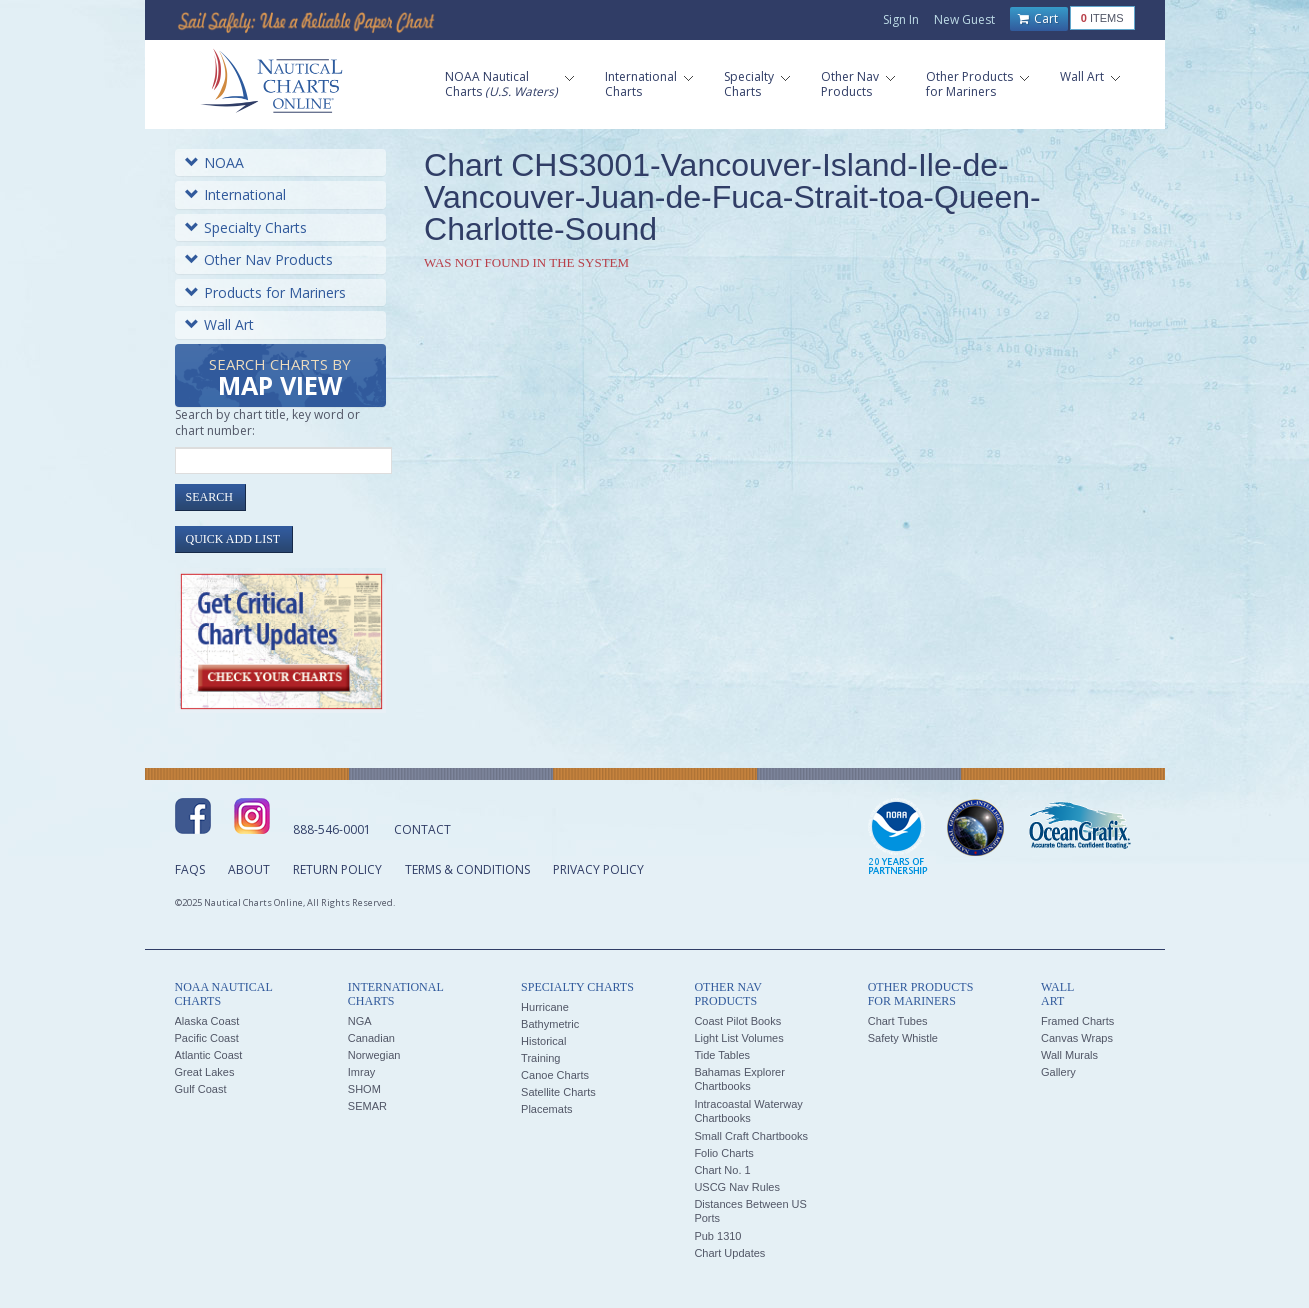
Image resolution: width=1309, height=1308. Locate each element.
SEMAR (367, 1106)
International (235, 194)
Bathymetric (550, 1024)
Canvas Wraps (1077, 1038)
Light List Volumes (738, 1038)
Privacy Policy (598, 869)
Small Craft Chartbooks (751, 1136)
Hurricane (545, 1007)
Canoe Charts (555, 1075)
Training (540, 1058)
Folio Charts (723, 1153)
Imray (362, 1072)
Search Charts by (280, 378)
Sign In (901, 19)
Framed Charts (1077, 1021)
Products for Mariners (265, 292)
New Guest (964, 19)
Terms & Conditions (467, 869)
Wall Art (219, 324)
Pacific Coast (207, 1038)
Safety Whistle (903, 1038)
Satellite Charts (558, 1092)
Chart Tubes (898, 1021)
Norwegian (374, 1055)
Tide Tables (722, 1055)
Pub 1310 (717, 1236)
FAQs (190, 869)
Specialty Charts (246, 227)
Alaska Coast (207, 1021)
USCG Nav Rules (737, 1187)
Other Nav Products (259, 259)
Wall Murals (1069, 1055)
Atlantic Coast (209, 1055)
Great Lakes (205, 1072)
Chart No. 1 (722, 1170)
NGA (360, 1021)
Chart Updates (729, 1253)
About (249, 869)
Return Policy (337, 869)
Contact (422, 829)
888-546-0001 (332, 829)
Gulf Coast (201, 1089)
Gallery (1058, 1072)
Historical (543, 1041)
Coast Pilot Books (737, 1021)
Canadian (371, 1038)
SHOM (364, 1089)
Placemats (546, 1109)
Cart (1038, 19)
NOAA (214, 162)
